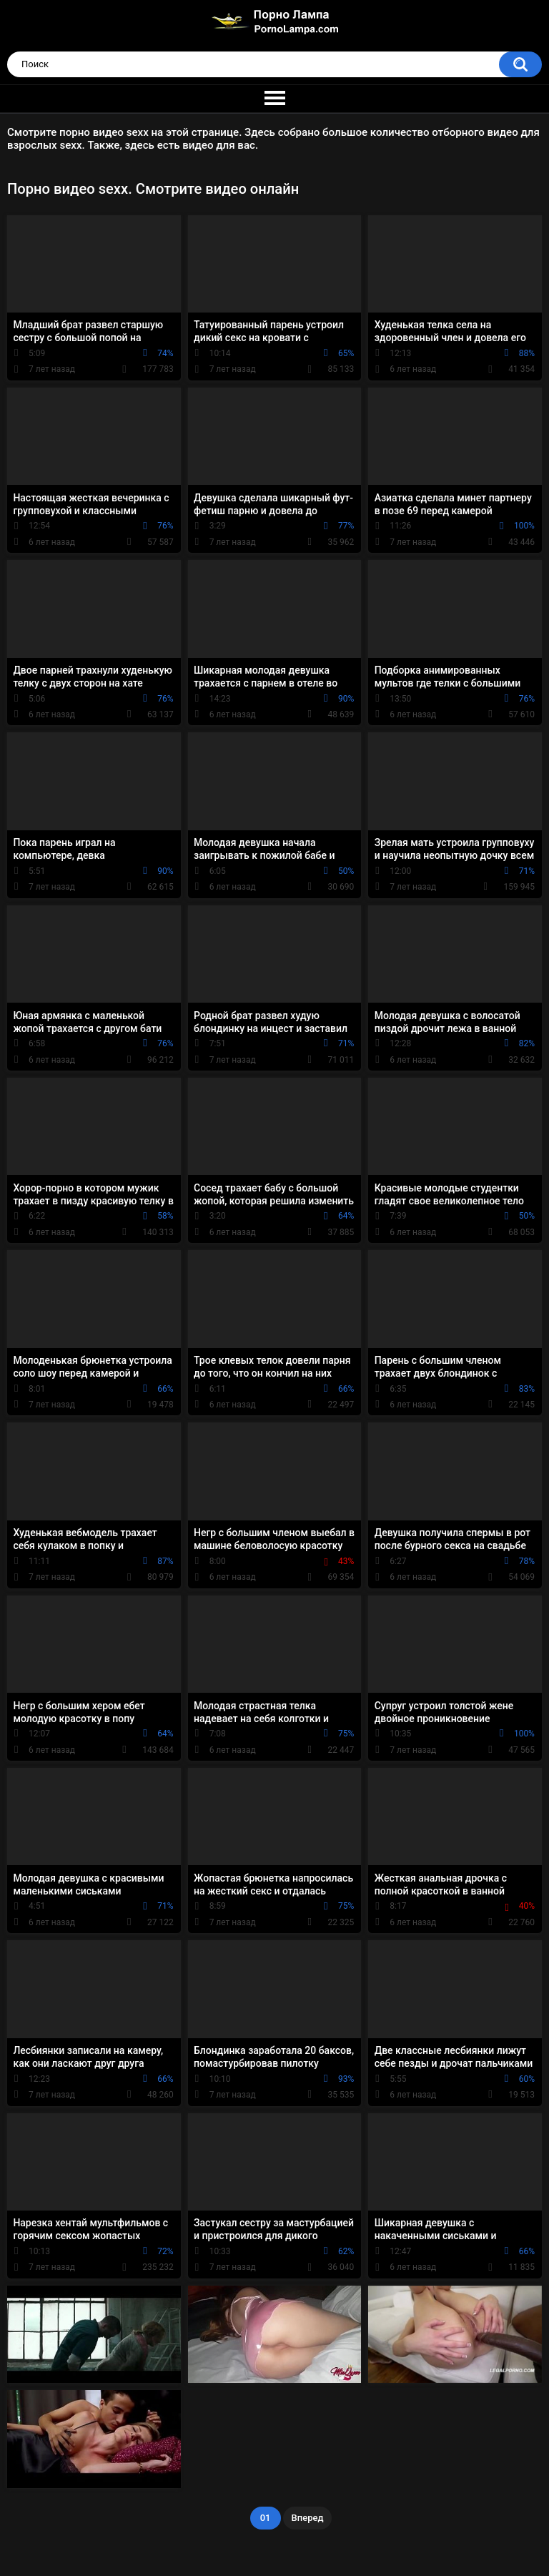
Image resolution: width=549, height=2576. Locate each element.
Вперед (308, 2517)
